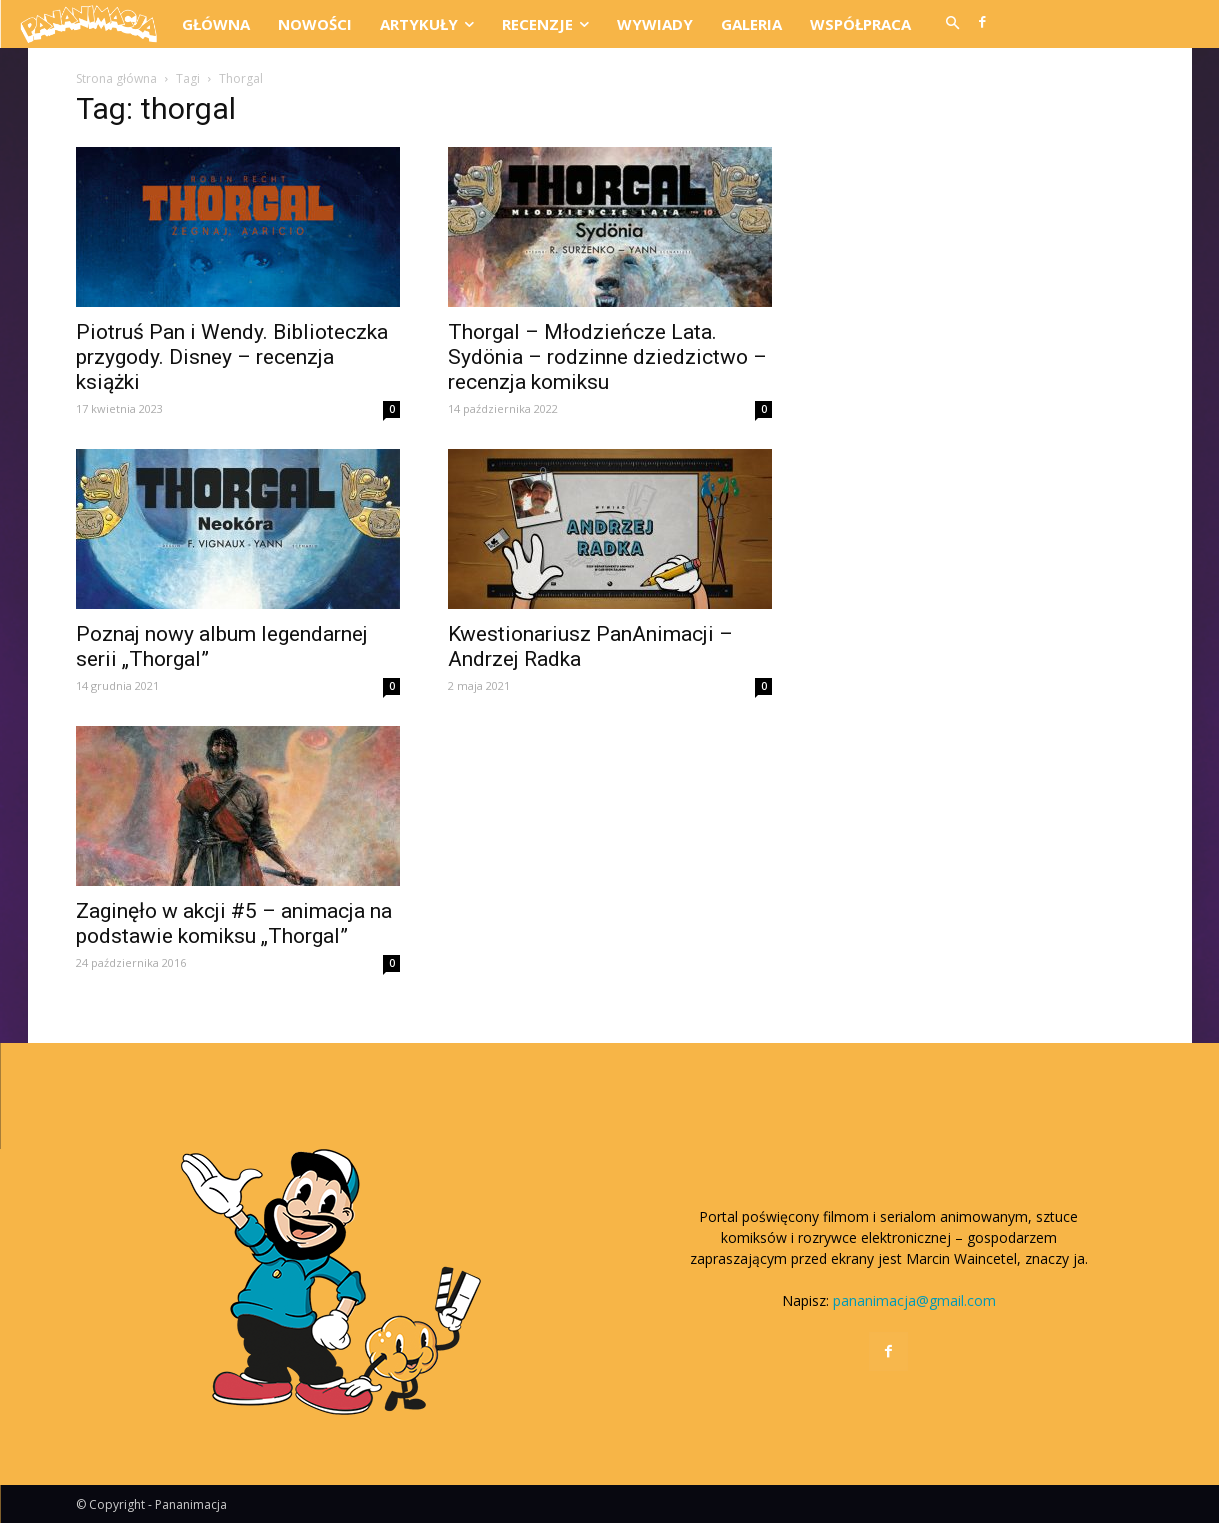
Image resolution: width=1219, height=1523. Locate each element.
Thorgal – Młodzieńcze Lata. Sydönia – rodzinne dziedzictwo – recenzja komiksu (607, 357)
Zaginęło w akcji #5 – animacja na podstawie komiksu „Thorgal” (234, 923)
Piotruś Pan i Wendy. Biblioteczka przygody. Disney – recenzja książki (232, 357)
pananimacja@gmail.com (914, 1300)
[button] (953, 24)
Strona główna (116, 78)
